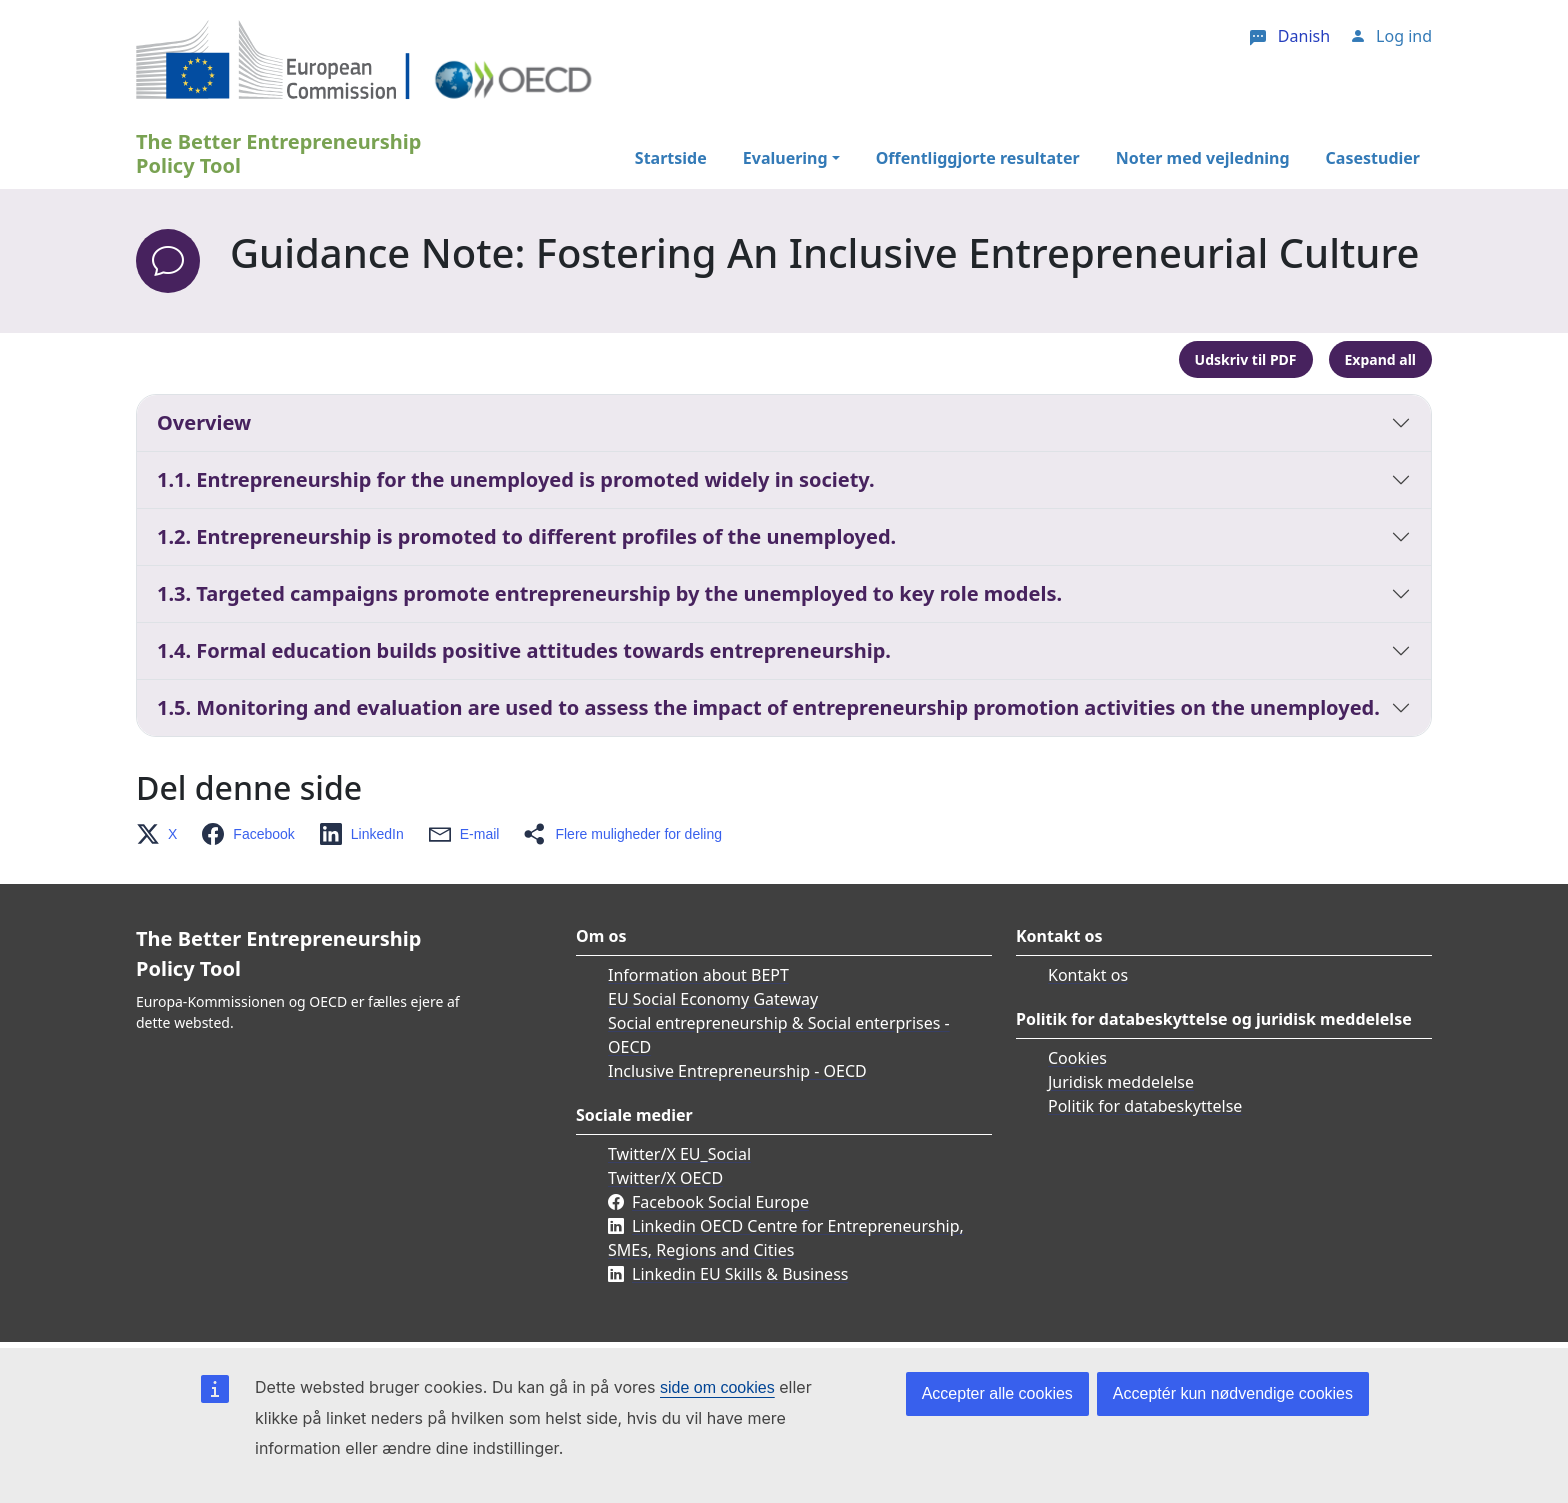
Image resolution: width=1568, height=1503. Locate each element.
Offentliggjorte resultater (978, 158)
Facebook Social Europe (720, 1202)
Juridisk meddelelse (1121, 1082)
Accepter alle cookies (997, 1393)
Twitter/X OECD (665, 1178)
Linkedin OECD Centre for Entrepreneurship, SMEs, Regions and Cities (786, 1238)
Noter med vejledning (1203, 158)
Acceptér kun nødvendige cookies (1233, 1393)
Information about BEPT (698, 975)
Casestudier (1373, 158)
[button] (162, 834)
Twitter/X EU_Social (679, 1154)
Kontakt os (1088, 975)
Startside (671, 158)
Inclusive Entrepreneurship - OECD (737, 1071)
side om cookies (717, 1387)
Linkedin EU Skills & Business (740, 1274)
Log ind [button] (1404, 36)
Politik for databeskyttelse (1145, 1106)
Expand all (1380, 359)
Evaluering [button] (785, 158)
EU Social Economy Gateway (713, 999)
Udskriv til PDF (1246, 359)
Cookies (1077, 1058)
